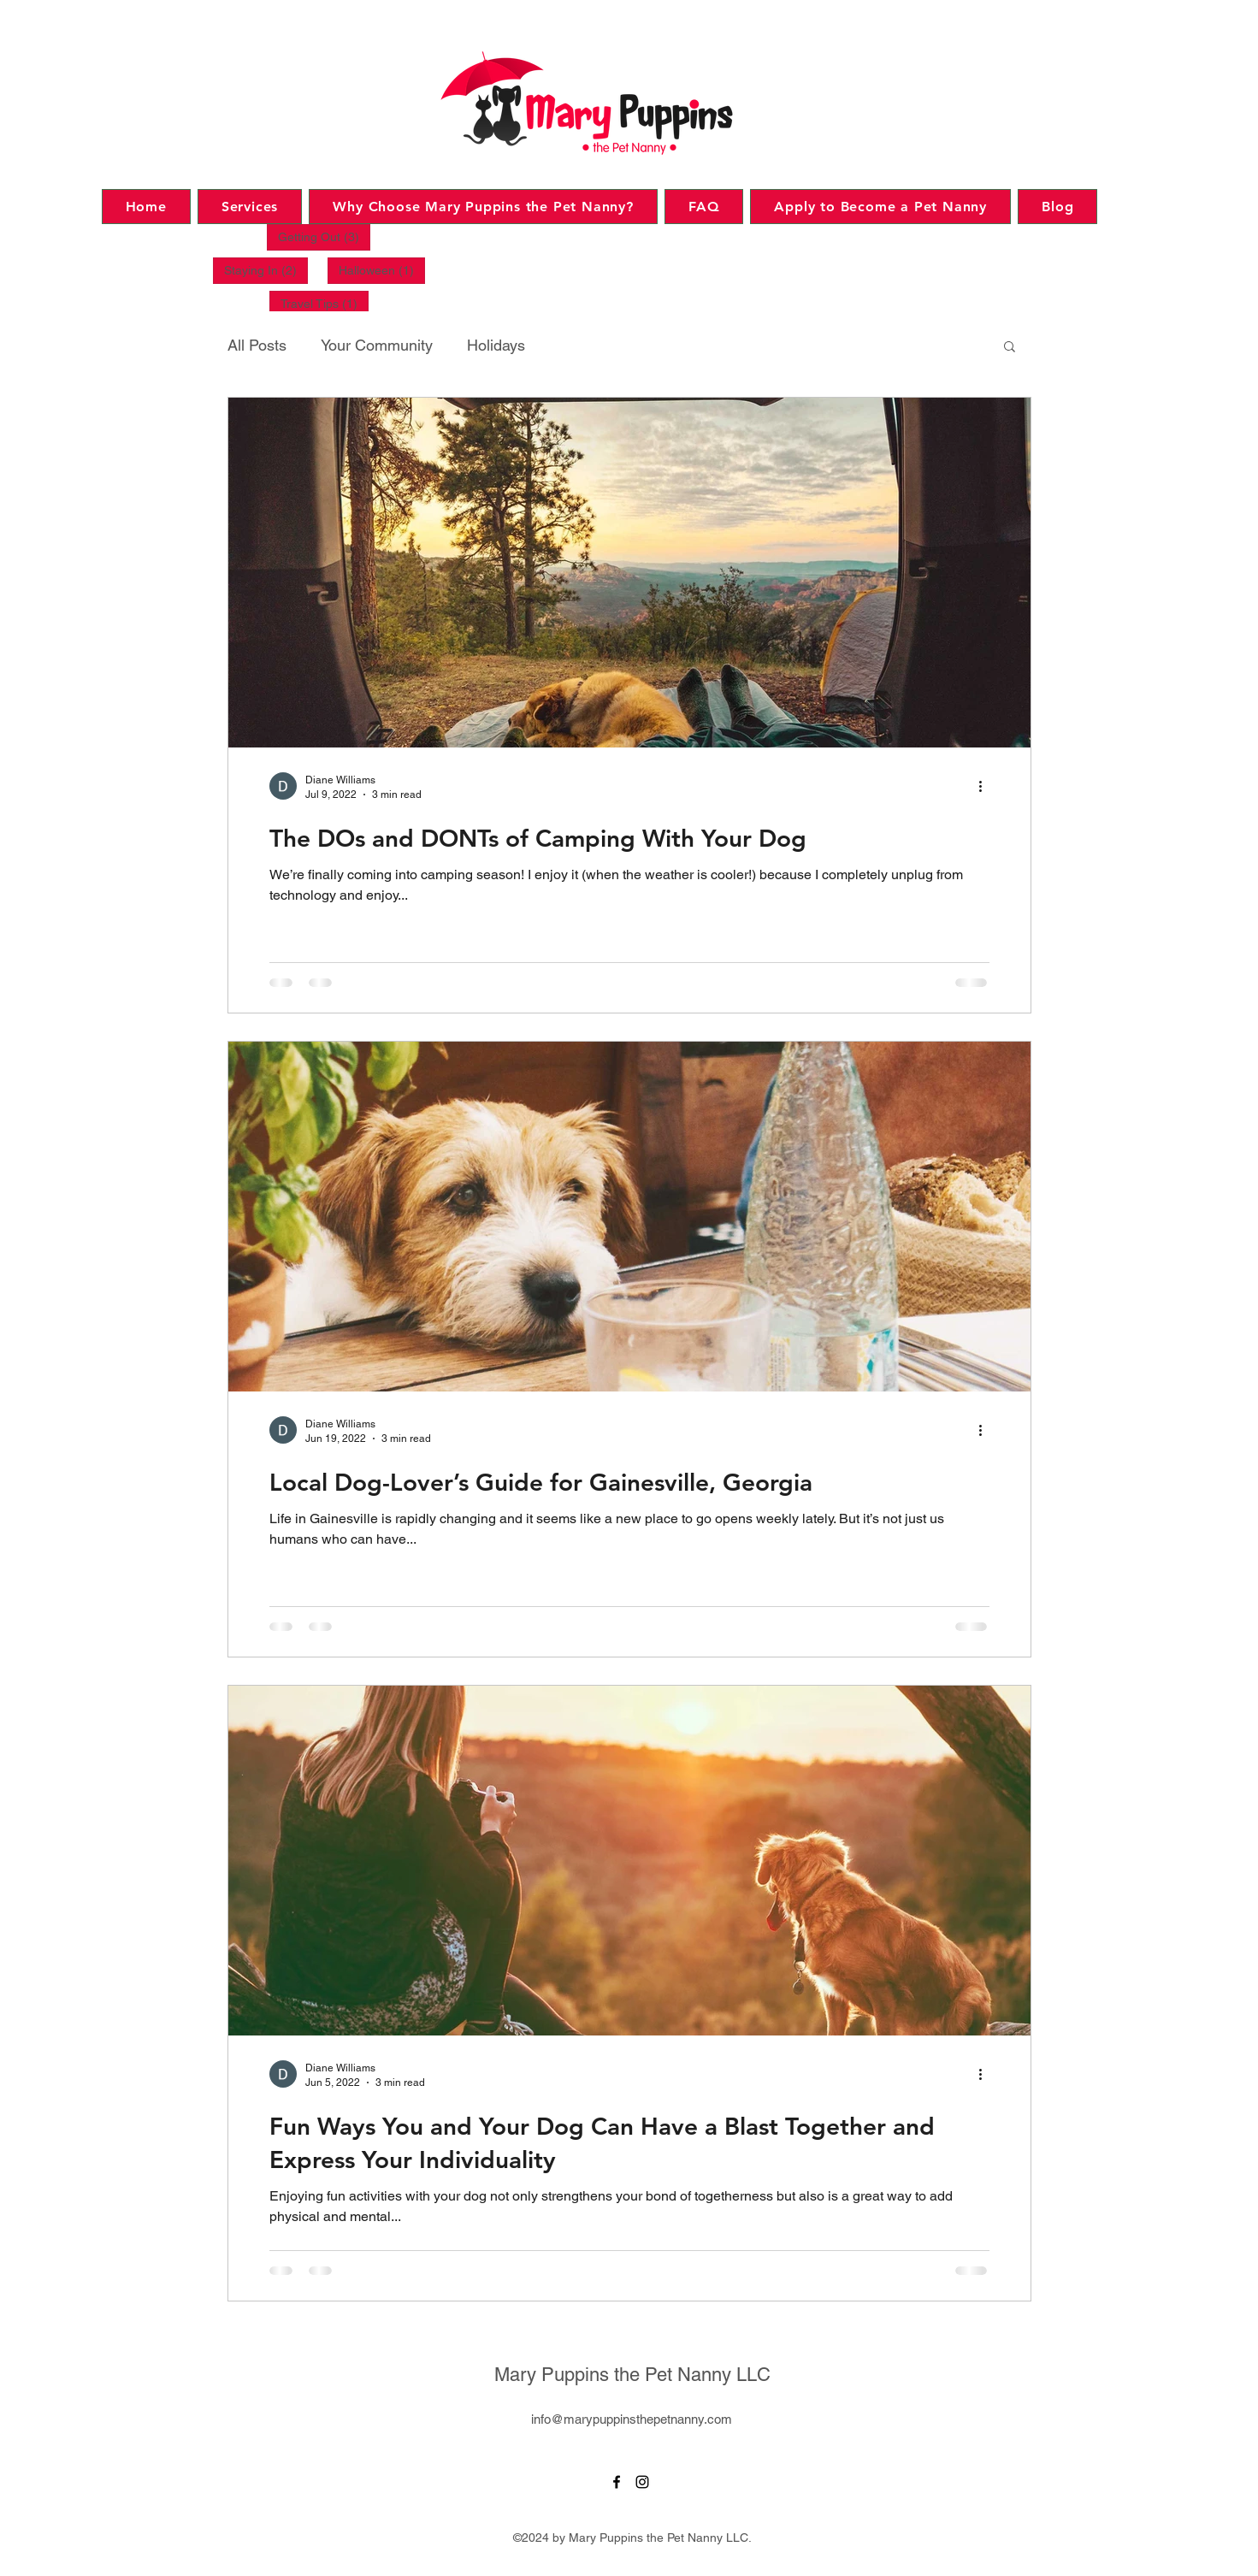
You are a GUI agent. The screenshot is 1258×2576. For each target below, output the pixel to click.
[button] (1009, 348)
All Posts (256, 345)
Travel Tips (325, 303)
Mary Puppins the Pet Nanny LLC (632, 2374)
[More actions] (987, 786)
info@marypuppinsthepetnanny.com (631, 2419)
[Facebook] (616, 2481)
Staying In (266, 270)
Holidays (496, 345)
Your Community (377, 345)
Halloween (382, 270)
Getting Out (324, 236)
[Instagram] (642, 2481)
